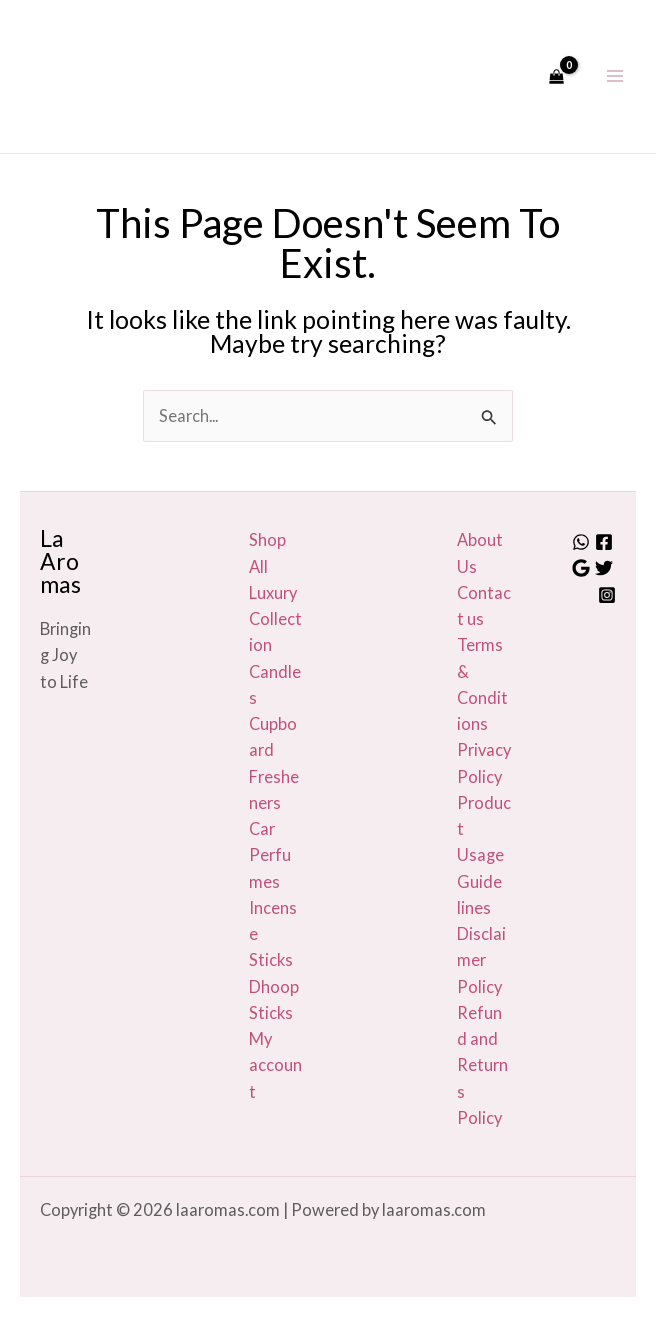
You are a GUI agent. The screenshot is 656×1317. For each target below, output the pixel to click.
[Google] (581, 568)
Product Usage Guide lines (484, 855)
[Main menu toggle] (614, 76)
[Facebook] (604, 542)
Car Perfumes (270, 855)
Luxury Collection (275, 619)
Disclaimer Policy (481, 960)
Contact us (484, 605)
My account (275, 1065)
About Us (480, 552)
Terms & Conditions (482, 684)
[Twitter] (604, 568)
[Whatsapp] (581, 542)
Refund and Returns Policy (482, 1065)
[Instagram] (607, 595)
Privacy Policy (484, 762)
